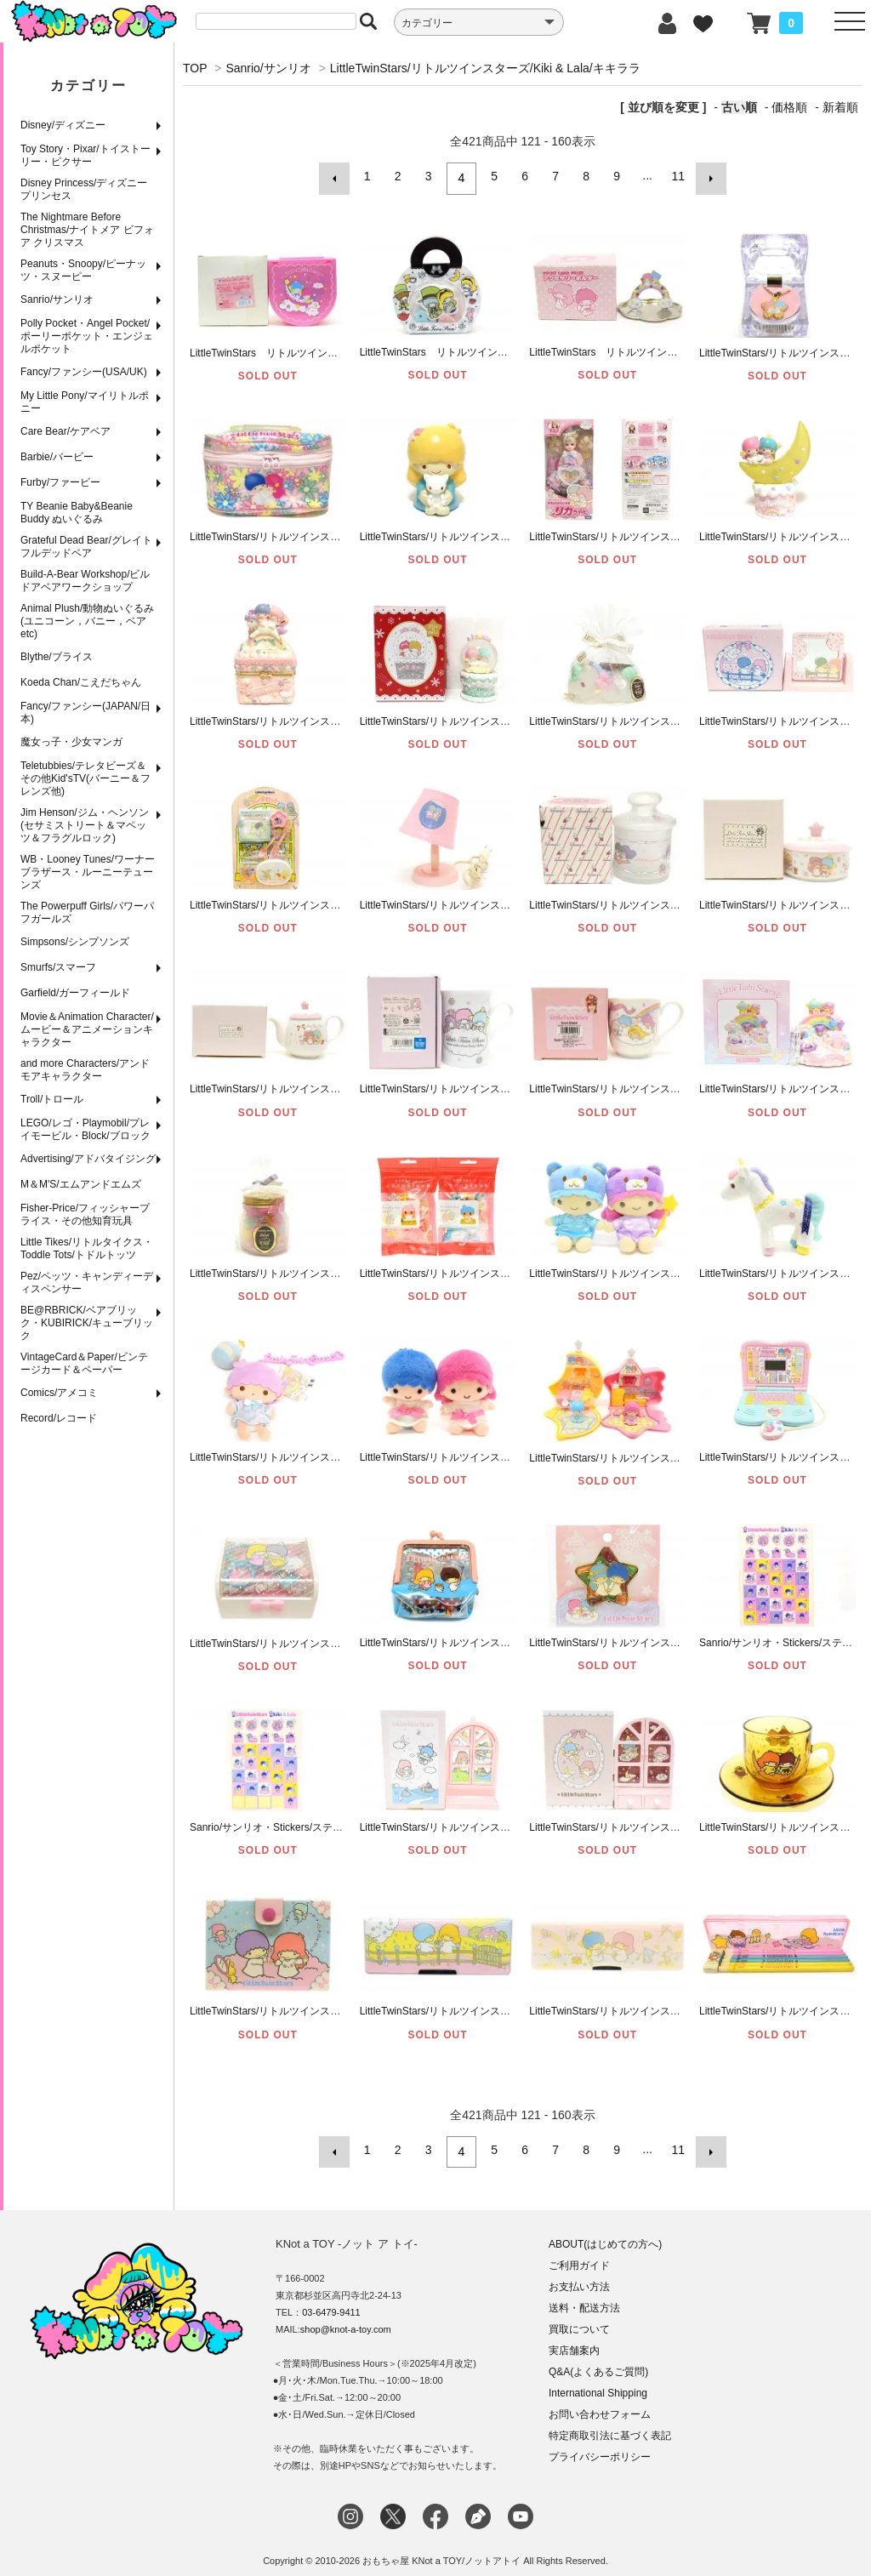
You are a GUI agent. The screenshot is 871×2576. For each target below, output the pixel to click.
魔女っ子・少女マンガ (71, 742)
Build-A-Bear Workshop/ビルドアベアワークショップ (85, 580)
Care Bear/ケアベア (65, 431)
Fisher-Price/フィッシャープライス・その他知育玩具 (85, 1214)
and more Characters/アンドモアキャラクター (85, 1069)
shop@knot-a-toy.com (345, 2320)
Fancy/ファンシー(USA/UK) (83, 372)
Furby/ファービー (60, 482)
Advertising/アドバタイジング (88, 1159)
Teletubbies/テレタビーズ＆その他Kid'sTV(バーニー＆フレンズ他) (85, 778)
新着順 (840, 107)
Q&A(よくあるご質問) (598, 2362)
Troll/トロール (51, 1099)
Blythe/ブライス (56, 657)
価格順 (789, 107)
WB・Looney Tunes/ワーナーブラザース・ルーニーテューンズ (87, 872)
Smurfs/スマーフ (58, 967)
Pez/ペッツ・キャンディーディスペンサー (86, 1282)
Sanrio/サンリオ (57, 299)
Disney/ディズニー (62, 125)
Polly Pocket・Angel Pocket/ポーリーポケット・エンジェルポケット (86, 336)
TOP (195, 68)
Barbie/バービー (57, 457)
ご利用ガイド (579, 2256)
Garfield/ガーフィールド (75, 993)
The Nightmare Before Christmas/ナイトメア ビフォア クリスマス (87, 229)
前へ (338, 176)
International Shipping (598, 2384)
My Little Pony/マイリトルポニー (84, 402)
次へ (706, 176)
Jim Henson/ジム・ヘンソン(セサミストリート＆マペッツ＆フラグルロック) (84, 825)
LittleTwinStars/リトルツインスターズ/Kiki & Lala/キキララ (485, 68)
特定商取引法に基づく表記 (610, 2426)
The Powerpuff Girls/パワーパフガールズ (87, 912)
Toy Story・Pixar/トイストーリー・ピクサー (85, 155)
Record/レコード (58, 1418)
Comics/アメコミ (59, 1393)
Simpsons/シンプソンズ (74, 942)
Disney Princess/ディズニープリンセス (83, 189)
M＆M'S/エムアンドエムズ (80, 1184)
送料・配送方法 (584, 2299)
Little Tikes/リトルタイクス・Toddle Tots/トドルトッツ (86, 1248)
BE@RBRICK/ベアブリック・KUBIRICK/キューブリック (86, 1323)
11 (676, 176)
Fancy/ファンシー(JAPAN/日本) (85, 712)
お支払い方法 (579, 2277)
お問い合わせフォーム (600, 2405)
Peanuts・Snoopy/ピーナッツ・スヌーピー (83, 270)
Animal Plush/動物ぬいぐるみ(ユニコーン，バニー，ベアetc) (87, 621)
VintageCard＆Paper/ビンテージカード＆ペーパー (84, 1363)
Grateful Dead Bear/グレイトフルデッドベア (86, 546)
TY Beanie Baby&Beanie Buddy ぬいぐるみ (76, 512)
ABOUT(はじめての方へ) (605, 2235)
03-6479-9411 (331, 2303)
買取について (579, 2320)
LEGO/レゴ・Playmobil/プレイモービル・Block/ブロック (85, 1129)
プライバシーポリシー (600, 2447)
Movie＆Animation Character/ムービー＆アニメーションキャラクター (87, 1029)
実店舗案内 (574, 2341)
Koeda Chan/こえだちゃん (80, 682)
